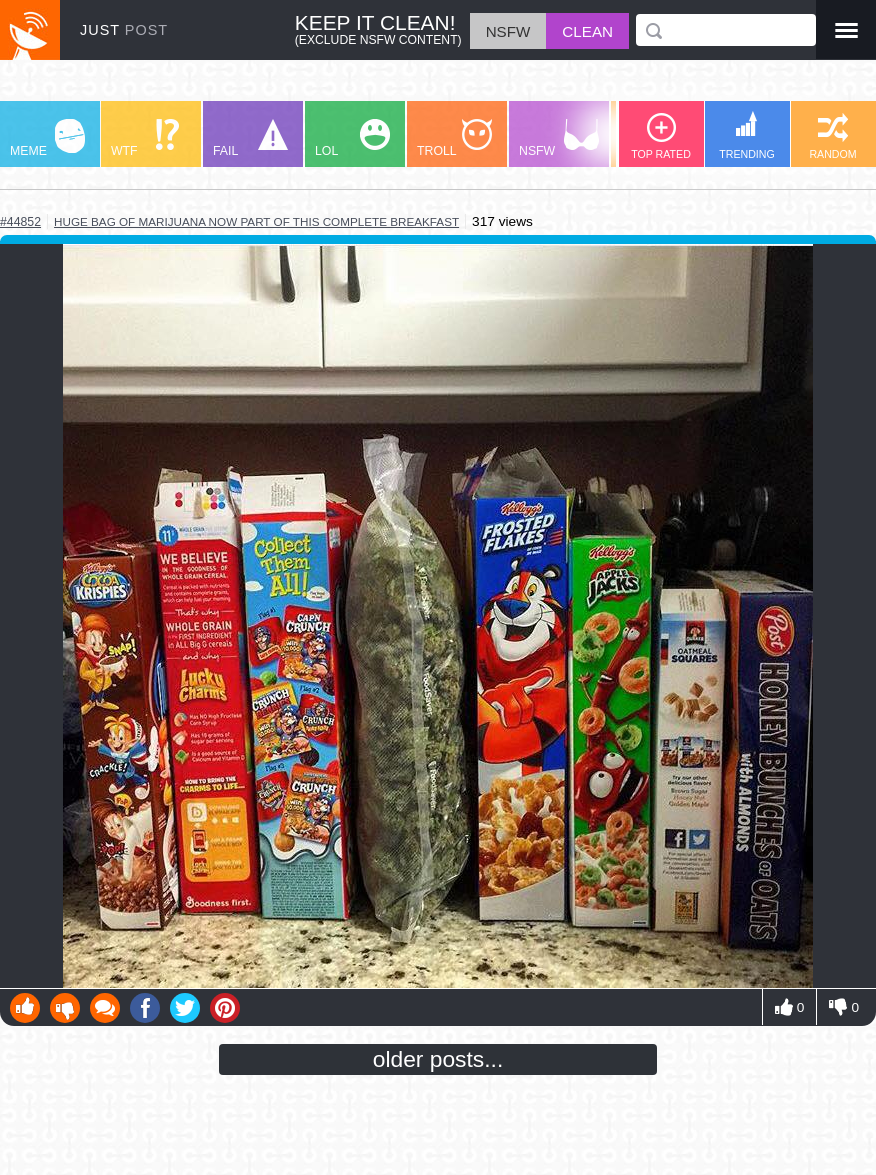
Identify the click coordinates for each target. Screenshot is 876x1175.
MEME (47, 138)
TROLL (454, 138)
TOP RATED (661, 136)
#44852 (20, 222)
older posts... (438, 1059)
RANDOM (832, 136)
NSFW (559, 138)
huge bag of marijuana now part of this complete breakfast (256, 221)
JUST (124, 30)
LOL (352, 138)
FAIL (250, 138)
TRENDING (747, 135)
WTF (145, 138)
